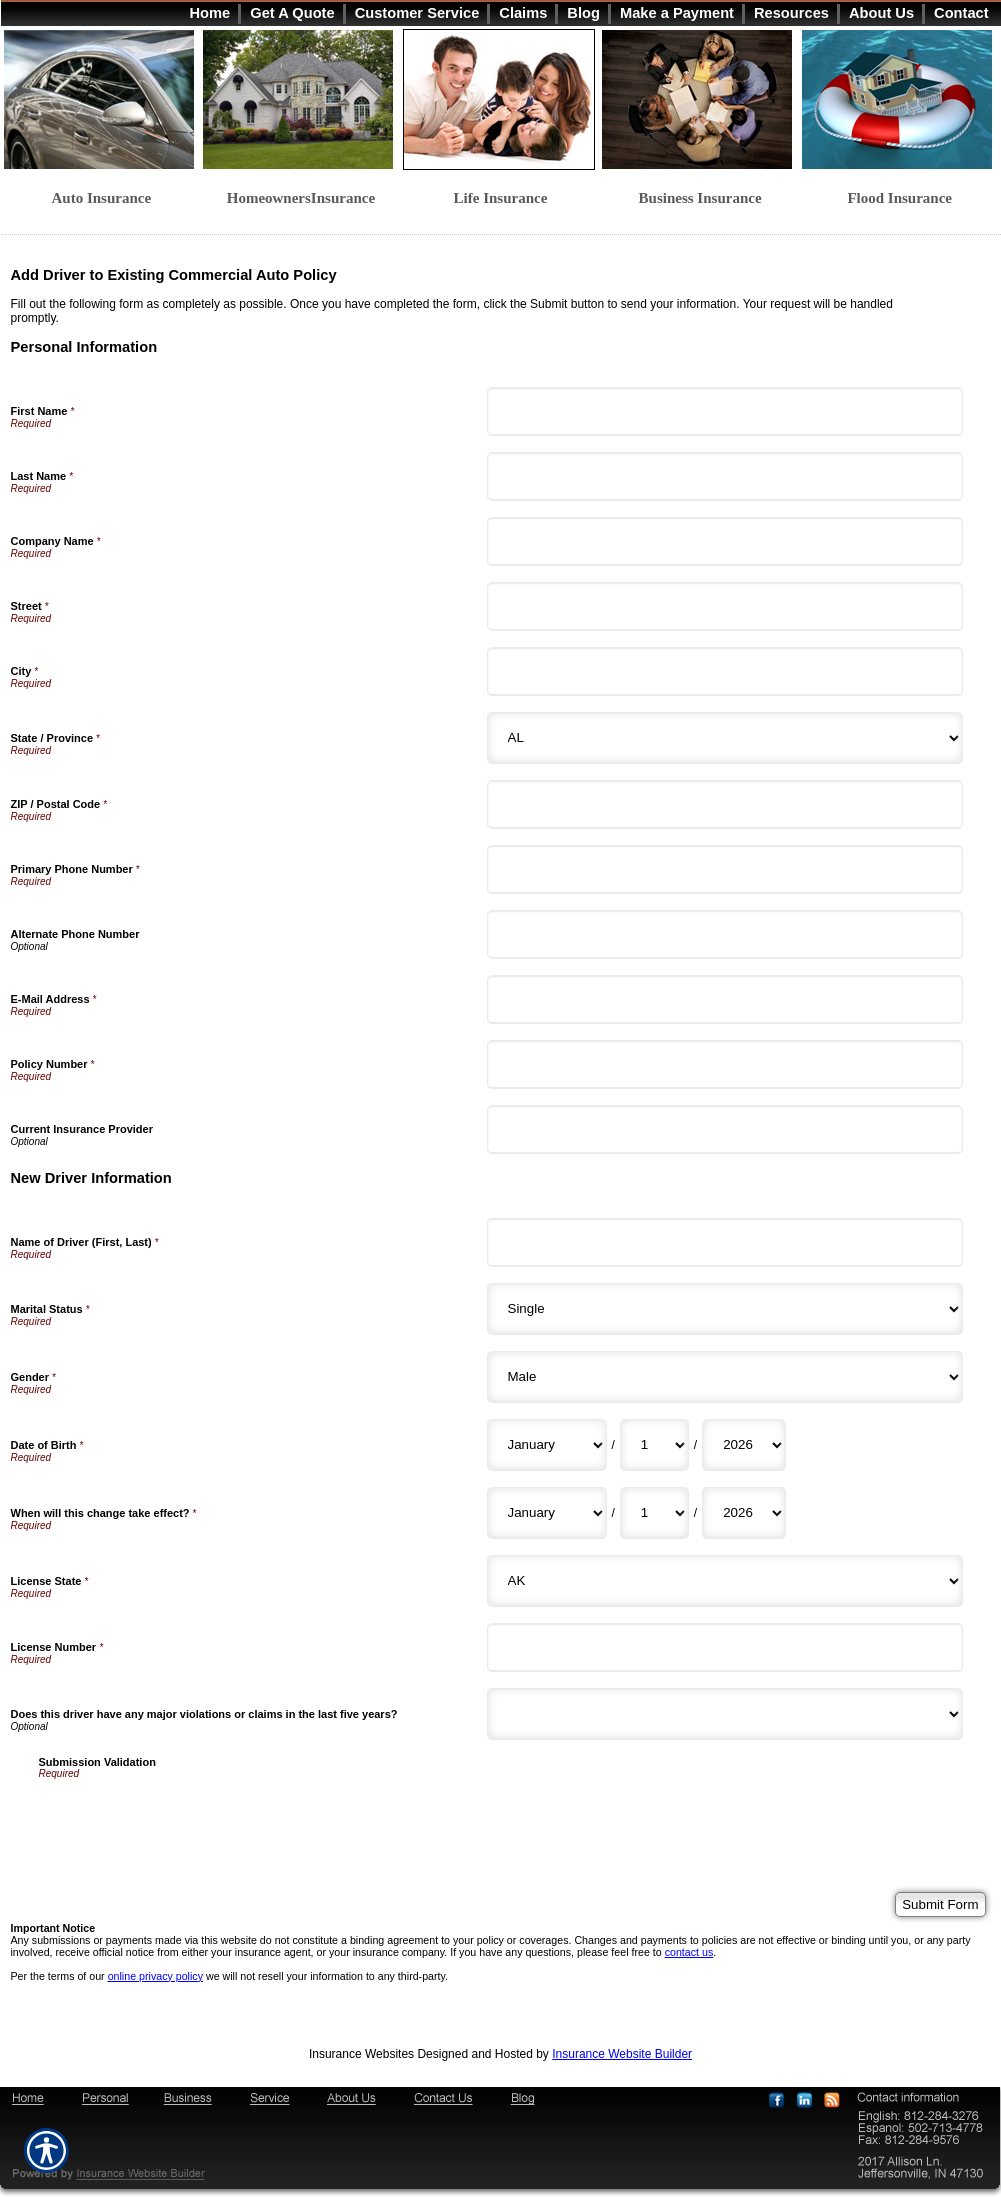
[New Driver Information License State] (725, 1581)
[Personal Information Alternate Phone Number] (725, 934)
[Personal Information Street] (725, 606)
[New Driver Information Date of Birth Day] (654, 1445)
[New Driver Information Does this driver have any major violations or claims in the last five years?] (725, 1714)
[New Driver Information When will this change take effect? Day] (654, 1513)
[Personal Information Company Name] (725, 541)
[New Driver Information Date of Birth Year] (744, 1445)
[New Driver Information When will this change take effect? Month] (547, 1513)
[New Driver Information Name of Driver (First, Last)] (725, 1242)
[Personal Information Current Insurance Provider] (725, 1129)
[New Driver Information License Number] (725, 1647)
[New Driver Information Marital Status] (725, 1309)
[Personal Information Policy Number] (725, 1064)
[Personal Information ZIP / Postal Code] (725, 804)
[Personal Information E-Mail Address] (725, 999)
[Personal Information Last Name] (725, 476)
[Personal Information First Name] (725, 411)
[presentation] (191, 1818)
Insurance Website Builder (622, 2054)
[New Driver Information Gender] (725, 1377)
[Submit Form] (940, 1904)
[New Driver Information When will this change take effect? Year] (744, 1513)
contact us (689, 1952)
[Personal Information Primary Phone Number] (725, 869)
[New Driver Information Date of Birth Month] (547, 1445)
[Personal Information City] (725, 671)
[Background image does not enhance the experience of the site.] (501, 13)
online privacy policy (155, 1976)
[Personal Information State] (725, 738)
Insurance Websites (361, 2054)
